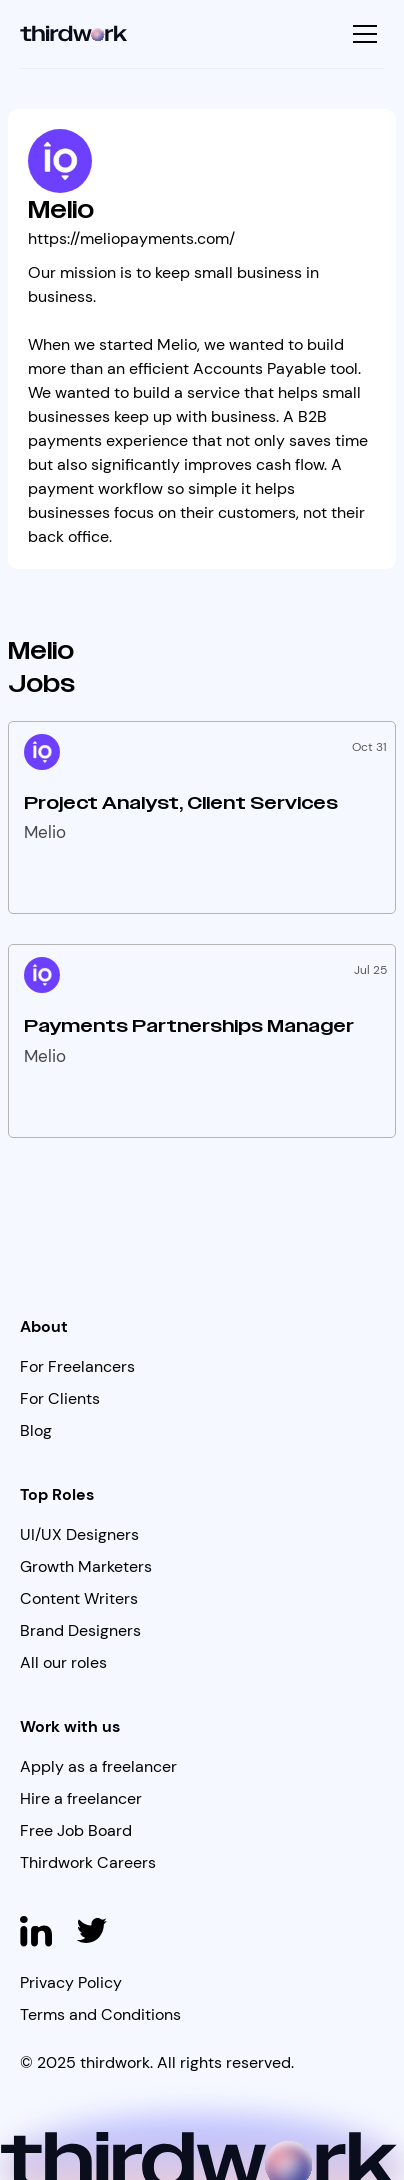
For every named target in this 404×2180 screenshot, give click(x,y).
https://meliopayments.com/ (131, 238)
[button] (362, 34)
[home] (73, 34)
